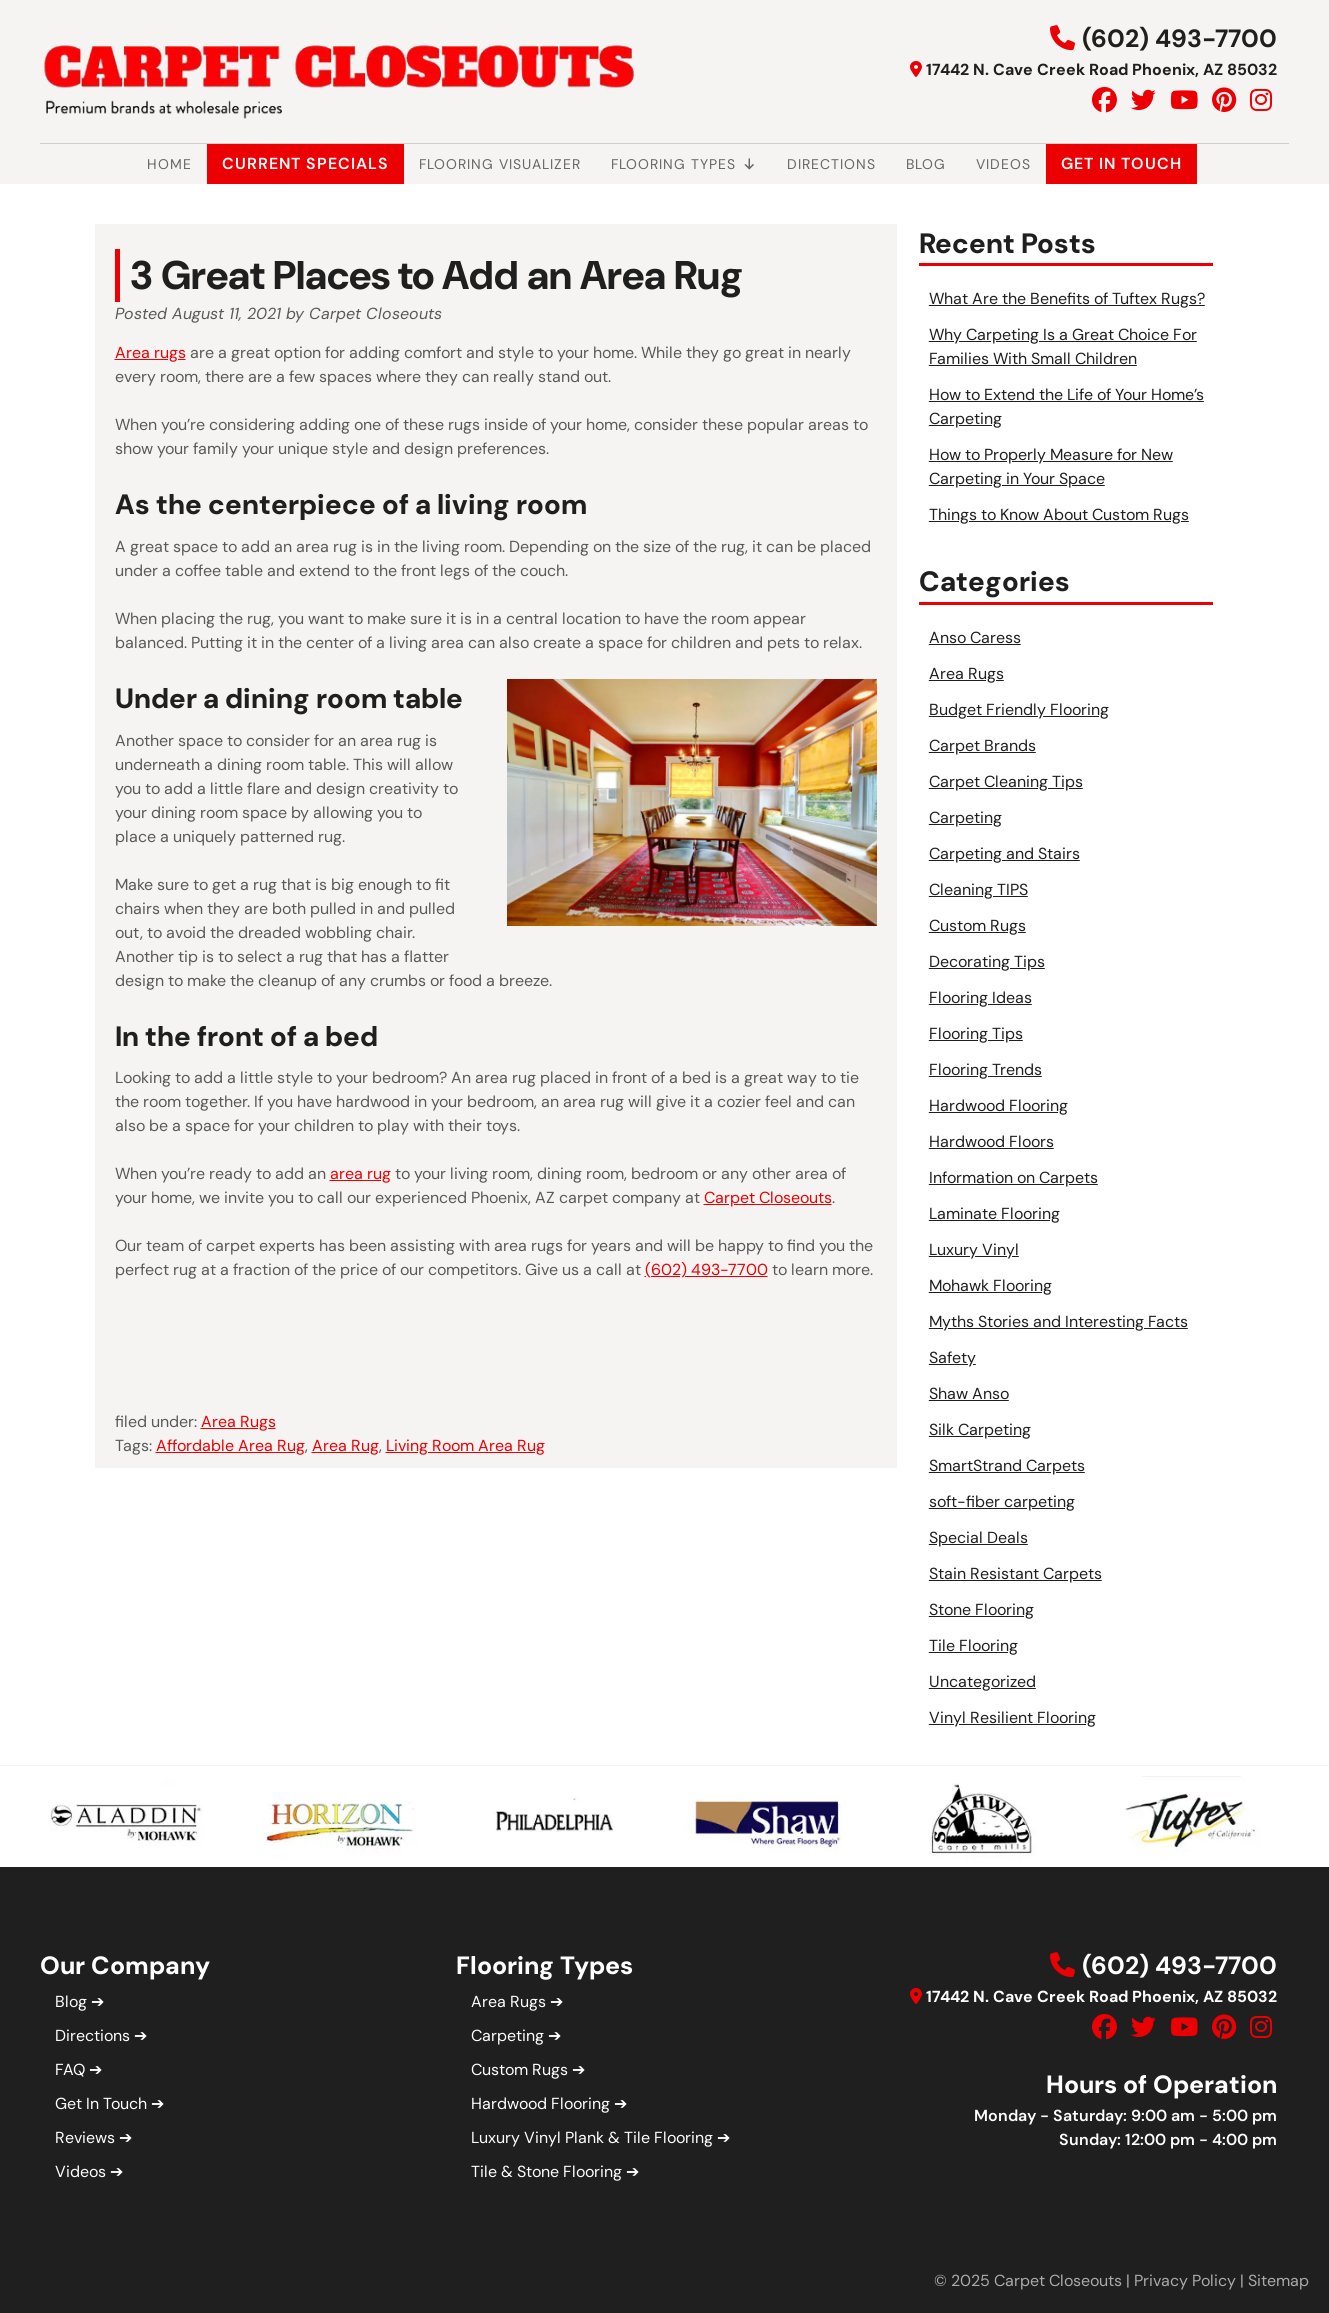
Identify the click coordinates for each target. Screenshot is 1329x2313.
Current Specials (305, 163)
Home (169, 164)
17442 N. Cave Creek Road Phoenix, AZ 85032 (1101, 69)
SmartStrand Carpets (1007, 1465)
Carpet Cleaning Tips (1006, 781)
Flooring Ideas (980, 997)
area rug (360, 1173)
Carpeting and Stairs (1004, 853)
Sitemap (1278, 2280)
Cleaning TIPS (978, 889)
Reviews (85, 2137)
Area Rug (345, 1445)
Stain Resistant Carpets (1015, 1573)
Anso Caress (975, 637)
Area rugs (150, 352)
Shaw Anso (969, 1393)
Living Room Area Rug (465, 1445)
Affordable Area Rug (230, 1445)
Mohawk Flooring (990, 1285)
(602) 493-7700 (1179, 38)
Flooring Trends (985, 1069)
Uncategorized (982, 1681)
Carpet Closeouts (768, 1197)
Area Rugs (238, 1421)
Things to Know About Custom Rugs (1059, 514)
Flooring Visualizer (500, 164)
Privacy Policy (1185, 2280)
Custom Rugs (977, 925)
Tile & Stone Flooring (546, 2171)
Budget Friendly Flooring (1019, 709)
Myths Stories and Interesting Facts (1058, 1321)
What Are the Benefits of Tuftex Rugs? (1067, 298)
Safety (952, 1357)
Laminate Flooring (994, 1213)
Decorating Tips (987, 961)
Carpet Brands (982, 745)
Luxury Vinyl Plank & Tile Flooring (592, 2137)
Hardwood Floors (991, 1141)
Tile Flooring (973, 1645)
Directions (831, 164)
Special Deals (978, 1537)
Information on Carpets (1013, 1177)
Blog (926, 164)
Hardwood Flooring (998, 1105)
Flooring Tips (976, 1033)
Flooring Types (684, 164)
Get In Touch (1121, 163)
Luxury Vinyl (974, 1249)
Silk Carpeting (980, 1429)
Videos (1003, 164)
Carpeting (965, 817)
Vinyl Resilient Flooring (1012, 1717)
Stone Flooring (981, 1609)
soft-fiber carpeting (1002, 1501)
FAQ (70, 2069)
